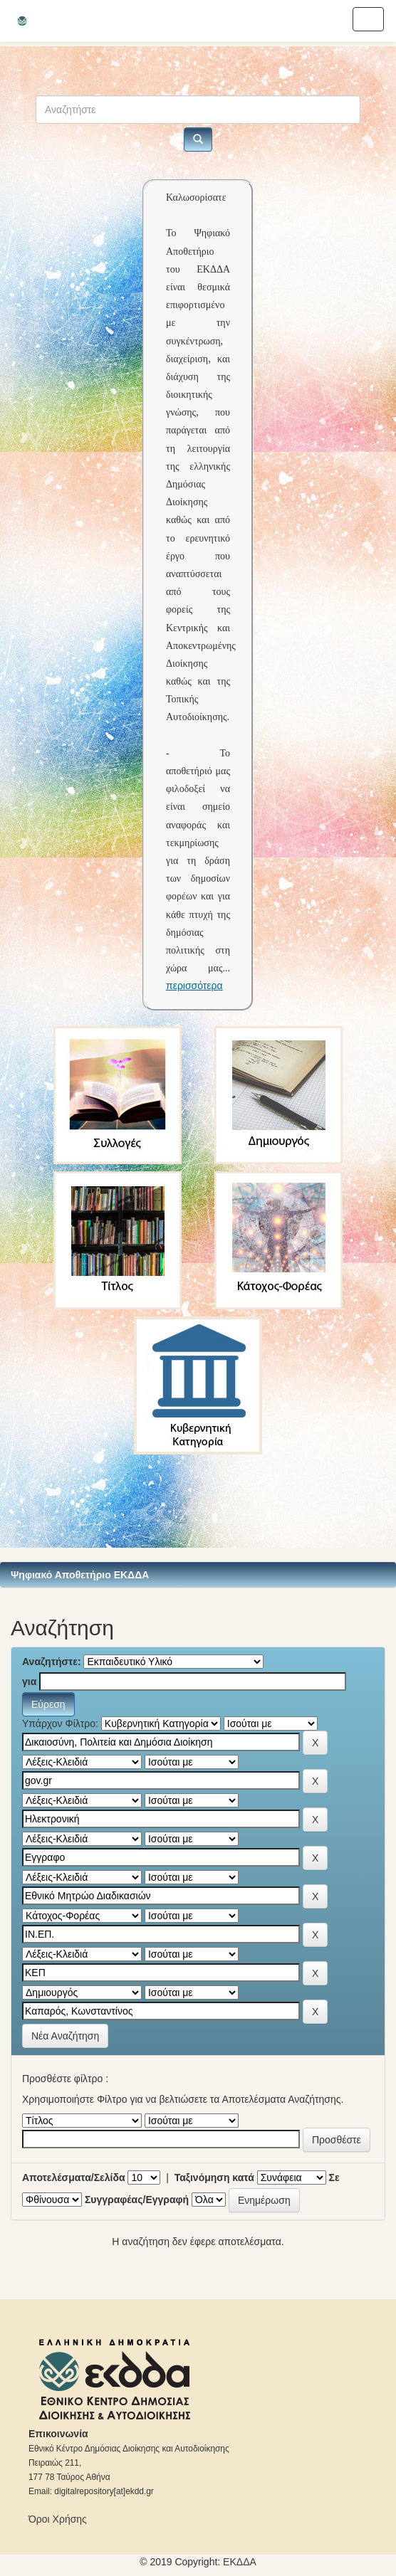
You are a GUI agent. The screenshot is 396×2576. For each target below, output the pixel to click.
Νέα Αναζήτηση (65, 2036)
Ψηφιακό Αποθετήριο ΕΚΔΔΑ (80, 1574)
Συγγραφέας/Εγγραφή (137, 2199)
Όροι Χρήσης (57, 2519)
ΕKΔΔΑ (239, 2561)
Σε (334, 2177)
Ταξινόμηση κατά (214, 2177)
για (29, 1681)
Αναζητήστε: (51, 1661)
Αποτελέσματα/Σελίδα (73, 2177)
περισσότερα (194, 985)
